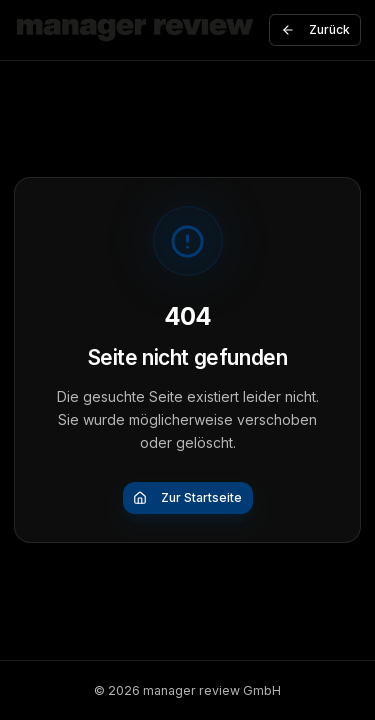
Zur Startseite (187, 497)
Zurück (315, 29)
